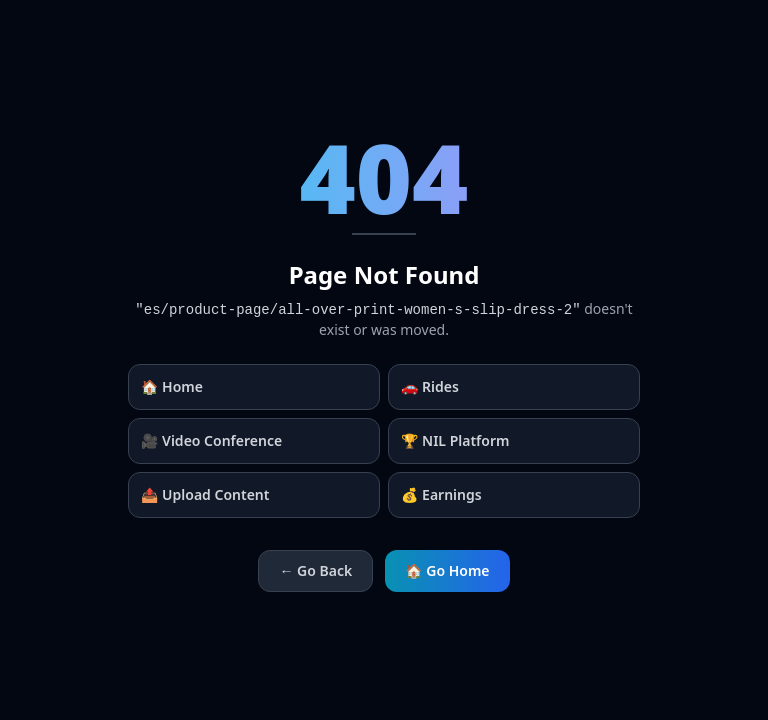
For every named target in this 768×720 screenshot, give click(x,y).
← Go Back (315, 570)
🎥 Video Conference (211, 440)
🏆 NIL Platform (455, 440)
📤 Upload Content (205, 494)
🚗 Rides (430, 386)
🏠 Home (172, 386)
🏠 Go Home (447, 570)
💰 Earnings (441, 494)
